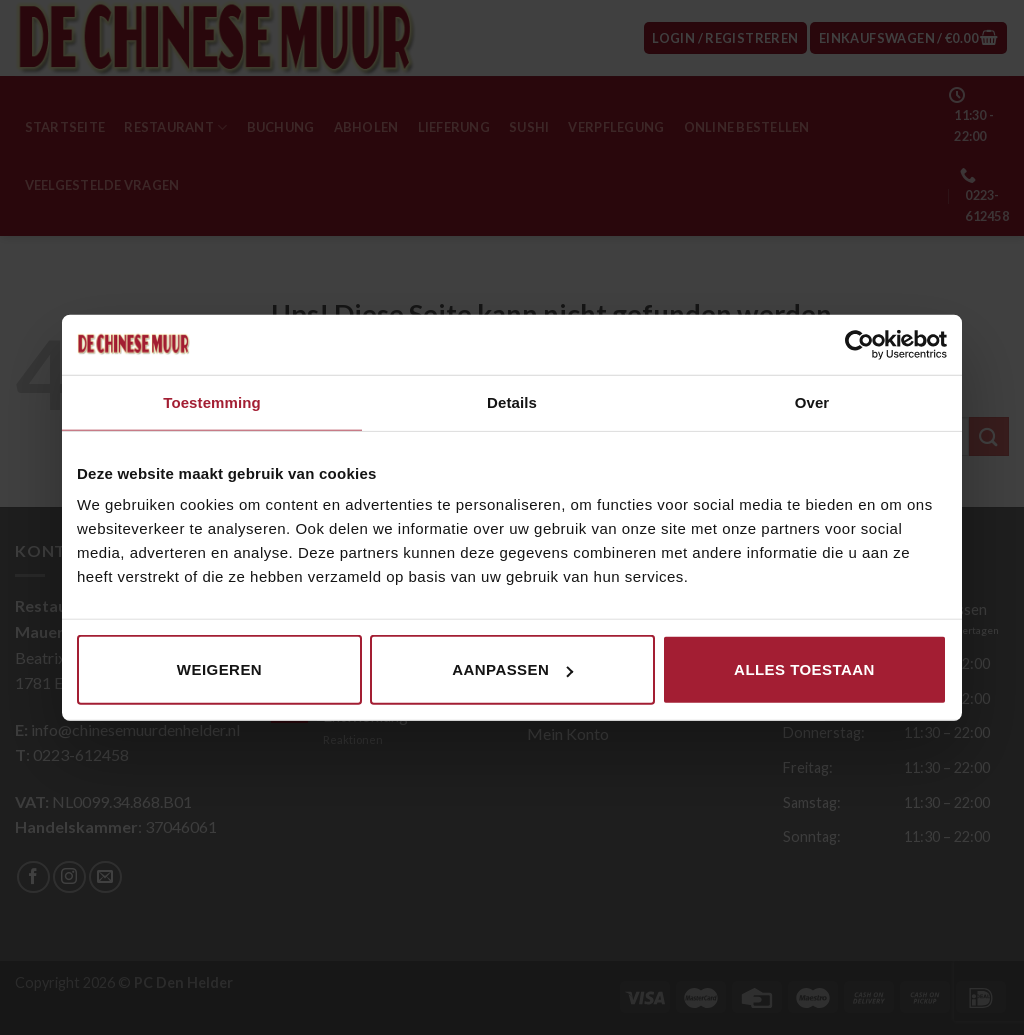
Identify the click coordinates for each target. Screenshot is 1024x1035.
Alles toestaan (804, 669)
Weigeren (219, 669)
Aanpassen (512, 669)
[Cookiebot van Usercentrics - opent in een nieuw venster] (859, 344)
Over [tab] (812, 401)
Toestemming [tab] (212, 401)
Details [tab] (512, 401)
